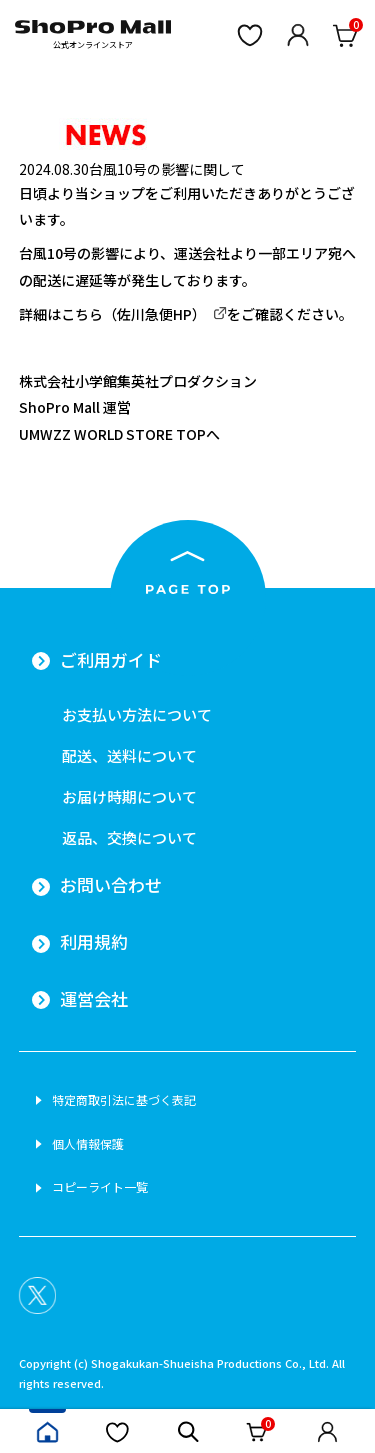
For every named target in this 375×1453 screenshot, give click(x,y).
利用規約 (94, 942)
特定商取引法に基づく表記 (124, 1100)
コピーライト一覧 (100, 1187)
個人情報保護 (88, 1144)
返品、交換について (129, 837)
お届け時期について (129, 796)
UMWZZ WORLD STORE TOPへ (119, 434)
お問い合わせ (111, 885)
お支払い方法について (137, 714)
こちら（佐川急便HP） (133, 314)
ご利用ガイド (111, 660)
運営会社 (94, 999)
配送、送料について (129, 755)
